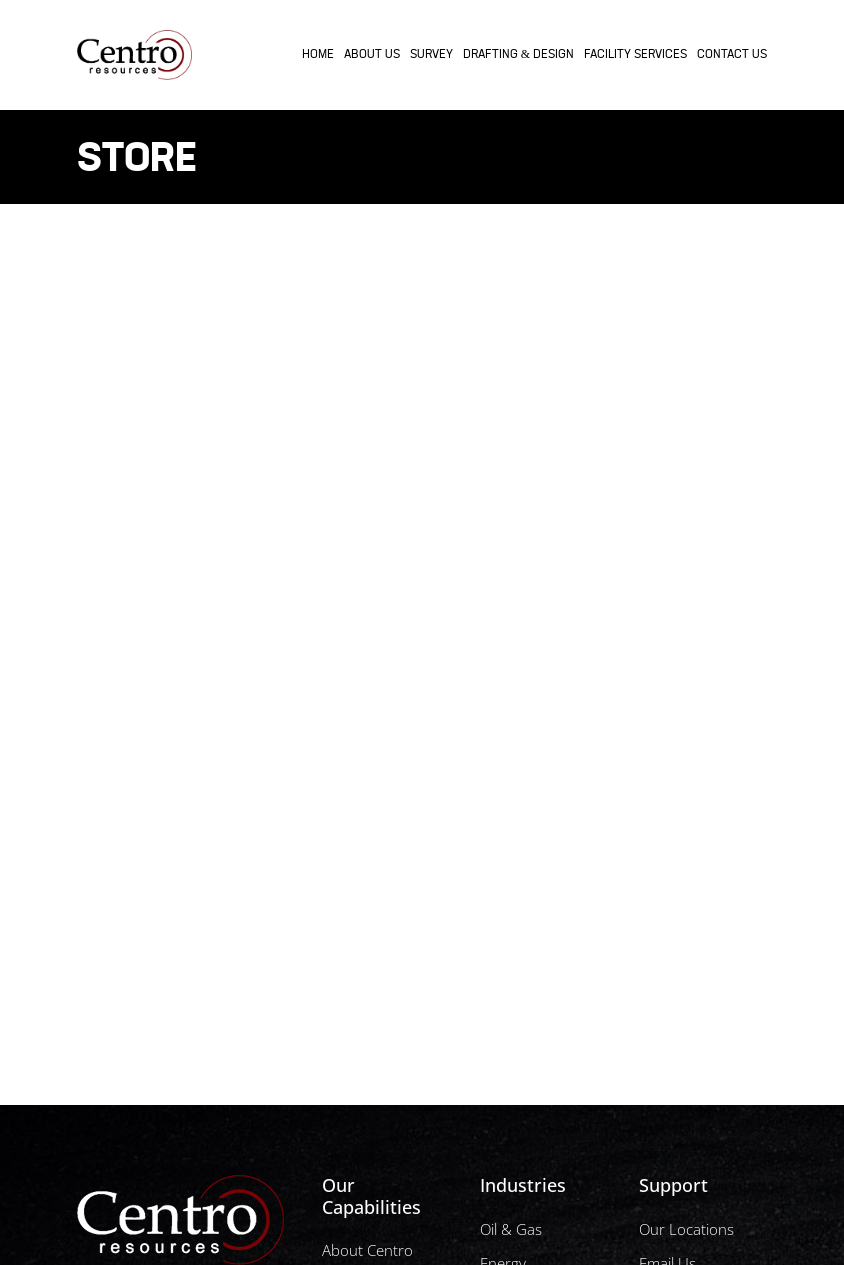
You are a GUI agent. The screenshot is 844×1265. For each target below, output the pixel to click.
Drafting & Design (518, 55)
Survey (431, 55)
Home (318, 55)
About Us (372, 55)
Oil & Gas (511, 1229)
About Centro (367, 1250)
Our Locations (686, 1229)
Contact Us (732, 55)
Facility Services (635, 55)
